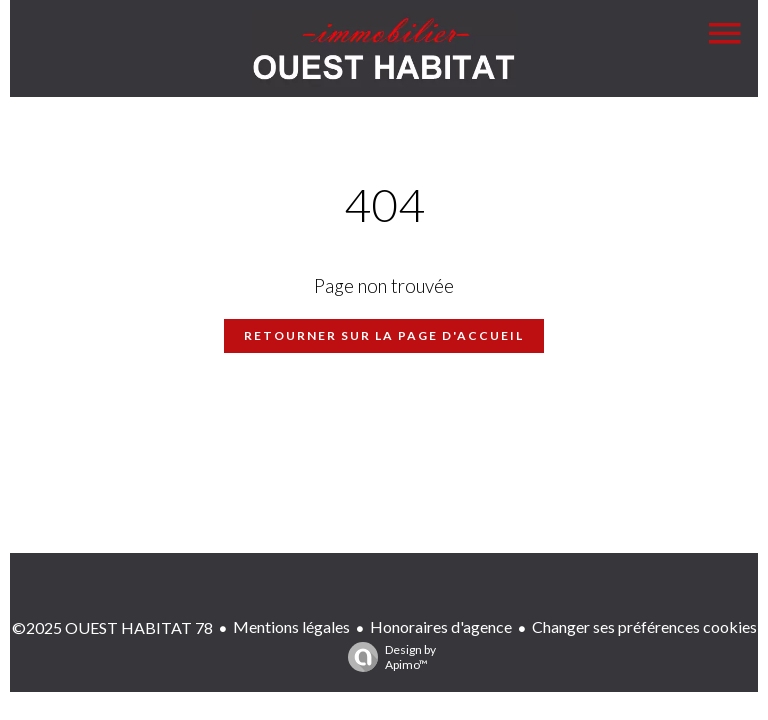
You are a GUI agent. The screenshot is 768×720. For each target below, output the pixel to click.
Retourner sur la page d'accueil (384, 335)
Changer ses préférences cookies (644, 626)
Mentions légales (291, 626)
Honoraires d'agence (441, 626)
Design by (387, 657)
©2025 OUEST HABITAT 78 (112, 627)
